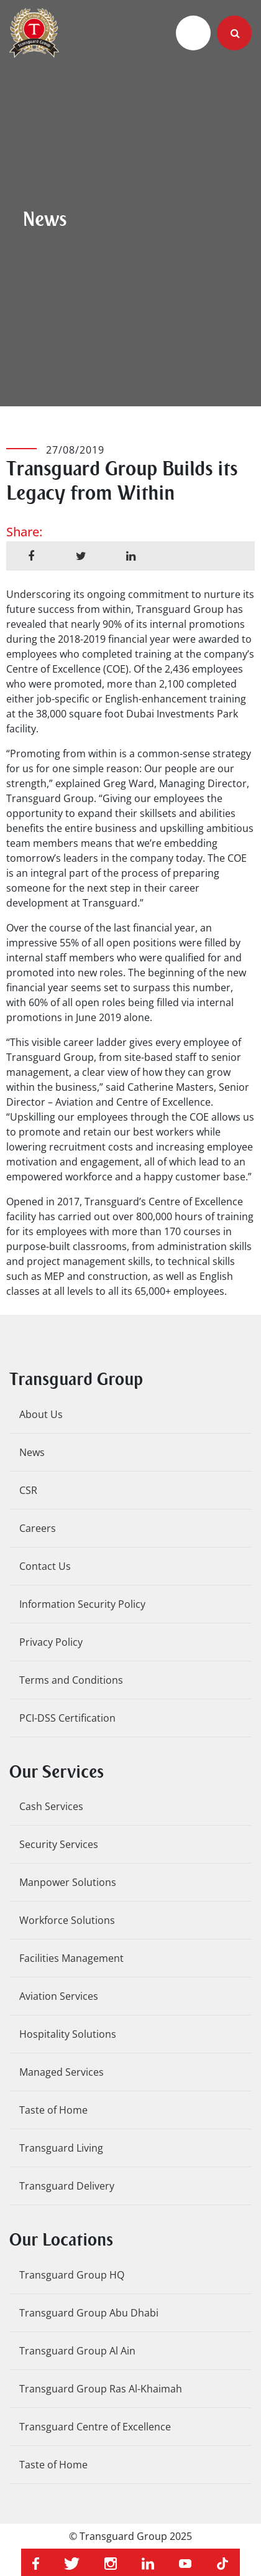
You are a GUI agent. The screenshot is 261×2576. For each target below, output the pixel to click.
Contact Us (45, 1566)
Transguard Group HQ (71, 2275)
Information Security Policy (82, 1604)
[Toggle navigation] (193, 33)
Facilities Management (71, 1958)
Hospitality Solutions (67, 2034)
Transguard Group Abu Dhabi (88, 2313)
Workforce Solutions (67, 1920)
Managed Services (61, 2072)
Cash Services (51, 1806)
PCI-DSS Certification (67, 1718)
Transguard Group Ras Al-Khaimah (100, 2389)
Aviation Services (58, 1996)
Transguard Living (61, 2148)
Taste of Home (53, 2110)
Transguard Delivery (66, 2186)
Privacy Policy (51, 1642)
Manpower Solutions (67, 1882)
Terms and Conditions (71, 1680)
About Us (41, 1414)
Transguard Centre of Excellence (95, 2427)
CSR (28, 1490)
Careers (37, 1528)
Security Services (58, 1844)
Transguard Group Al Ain (77, 2351)
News (32, 1452)
